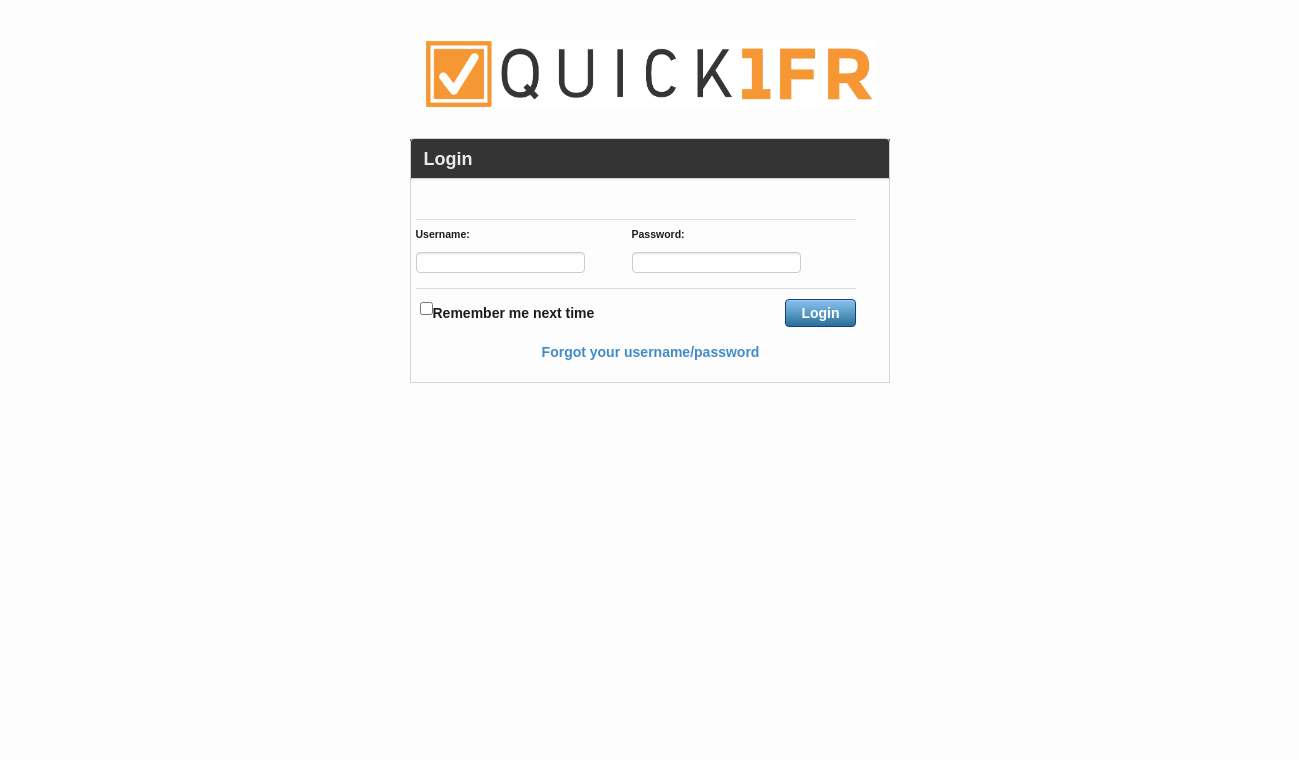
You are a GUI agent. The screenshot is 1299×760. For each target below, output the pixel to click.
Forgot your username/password (651, 352)
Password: (658, 235)
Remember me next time (514, 313)
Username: (443, 235)
